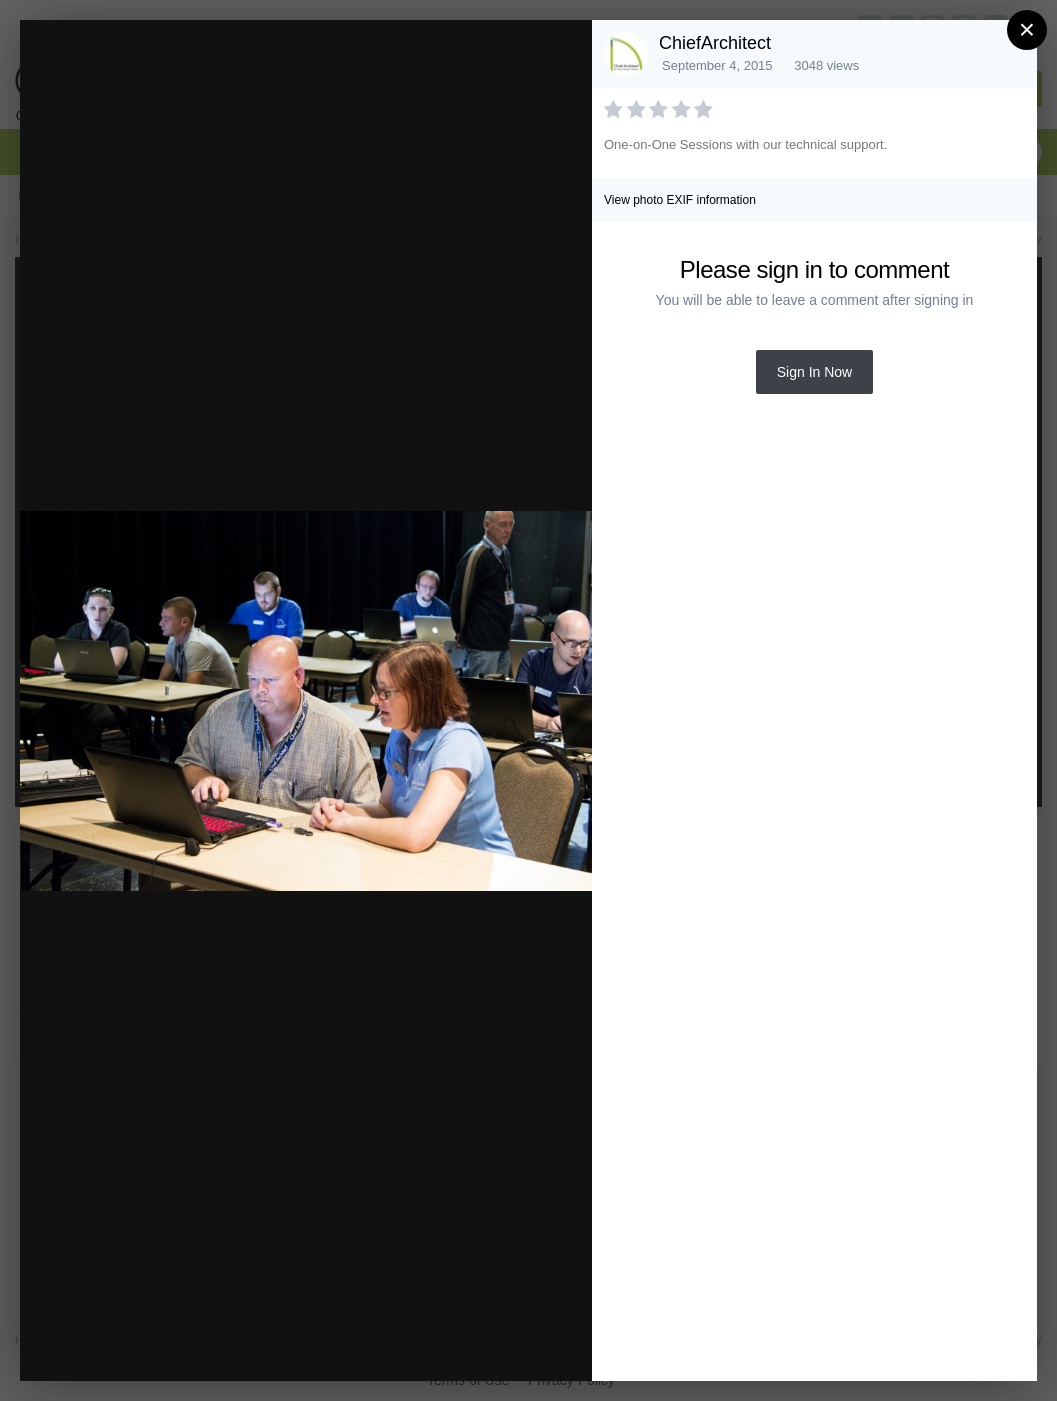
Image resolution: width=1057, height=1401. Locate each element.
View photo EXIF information (680, 200)
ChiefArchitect (715, 43)
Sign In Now (814, 372)
